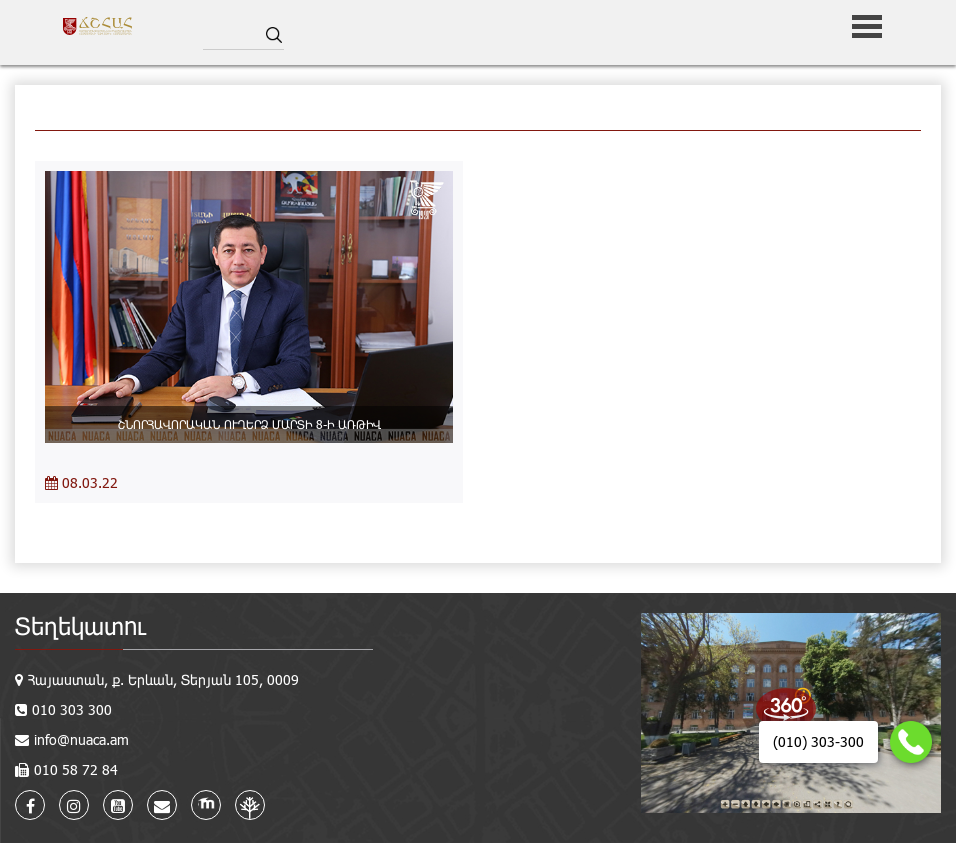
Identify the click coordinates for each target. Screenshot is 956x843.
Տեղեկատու (80, 625)
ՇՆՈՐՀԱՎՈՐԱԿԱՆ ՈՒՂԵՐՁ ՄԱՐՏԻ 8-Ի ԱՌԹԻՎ (249, 424)
